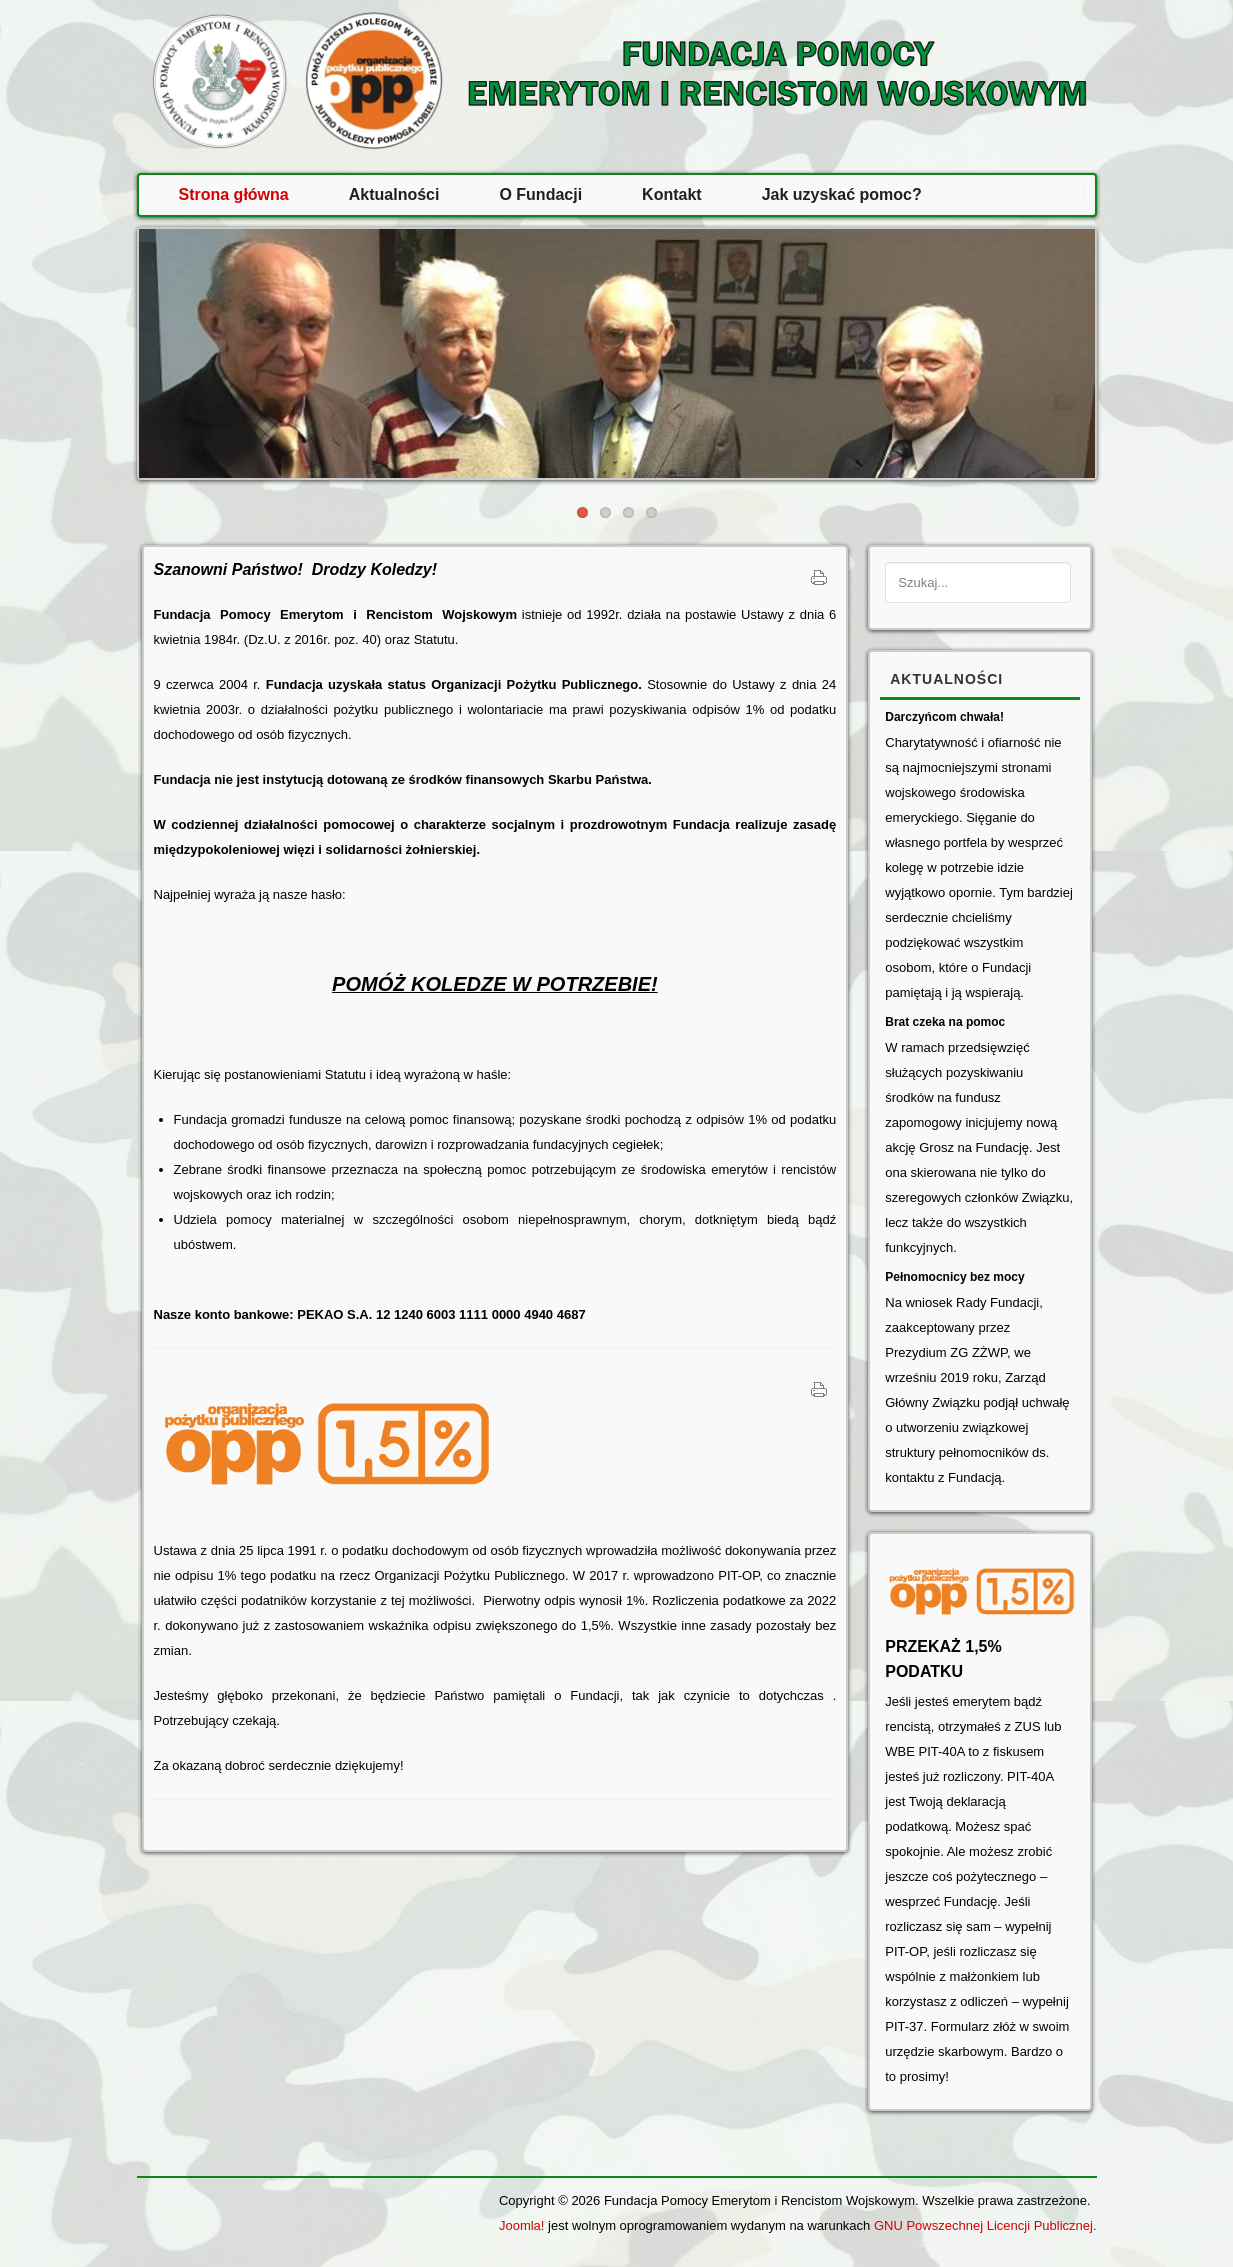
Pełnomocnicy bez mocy (954, 1277)
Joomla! (522, 2225)
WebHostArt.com (1058, 2243)
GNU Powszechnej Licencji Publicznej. (985, 2225)
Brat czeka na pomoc (945, 1022)
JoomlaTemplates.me (966, 2243)
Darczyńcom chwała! (944, 717)
